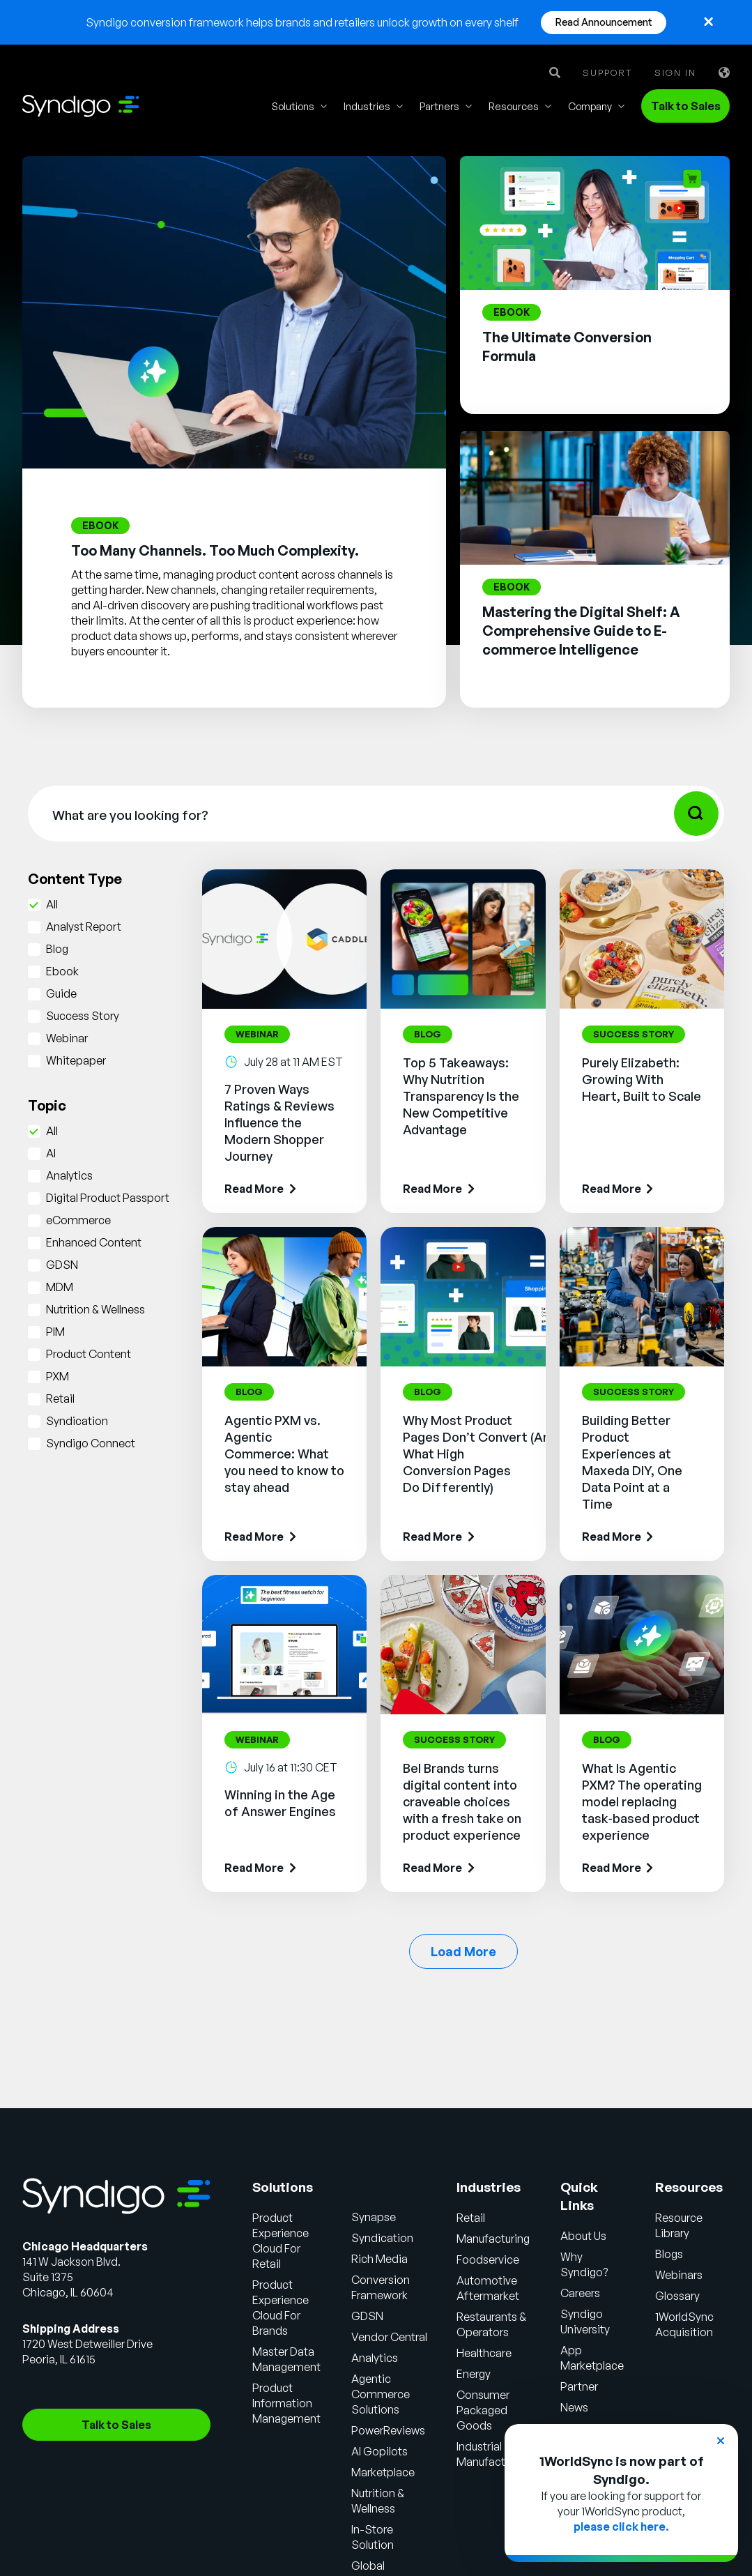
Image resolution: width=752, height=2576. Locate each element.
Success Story (82, 1016)
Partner (579, 2386)
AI (51, 1153)
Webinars (679, 2275)
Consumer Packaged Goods (482, 2410)
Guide (61, 993)
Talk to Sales (686, 106)
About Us (583, 2236)
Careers (580, 2293)
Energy (473, 2374)
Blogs (669, 2254)
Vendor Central (389, 2337)
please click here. (621, 2526)
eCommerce (78, 1220)
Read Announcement (603, 22)
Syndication (77, 1421)
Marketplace (383, 2472)
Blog (57, 949)
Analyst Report (83, 926)
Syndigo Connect (90, 1443)
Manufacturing (493, 2239)
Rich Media (379, 2259)
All (52, 904)
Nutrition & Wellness (95, 1309)
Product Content (88, 1354)
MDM (59, 1287)
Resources (514, 106)
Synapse (373, 2217)
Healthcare (484, 2353)
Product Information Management (286, 2403)
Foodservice (487, 2259)
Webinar (67, 1038)
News (574, 2407)
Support (607, 72)
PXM (57, 1376)
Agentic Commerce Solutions (380, 2394)
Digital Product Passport (107, 1198)
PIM (55, 1332)
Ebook (62, 971)
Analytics (69, 1175)
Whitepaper (76, 1060)
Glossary (677, 2296)
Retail (60, 1398)
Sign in (675, 72)
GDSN (62, 1265)
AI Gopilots (379, 2451)
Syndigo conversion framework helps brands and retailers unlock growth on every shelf (302, 22)
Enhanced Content (93, 1242)
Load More (463, 1951)
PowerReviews (388, 2430)
